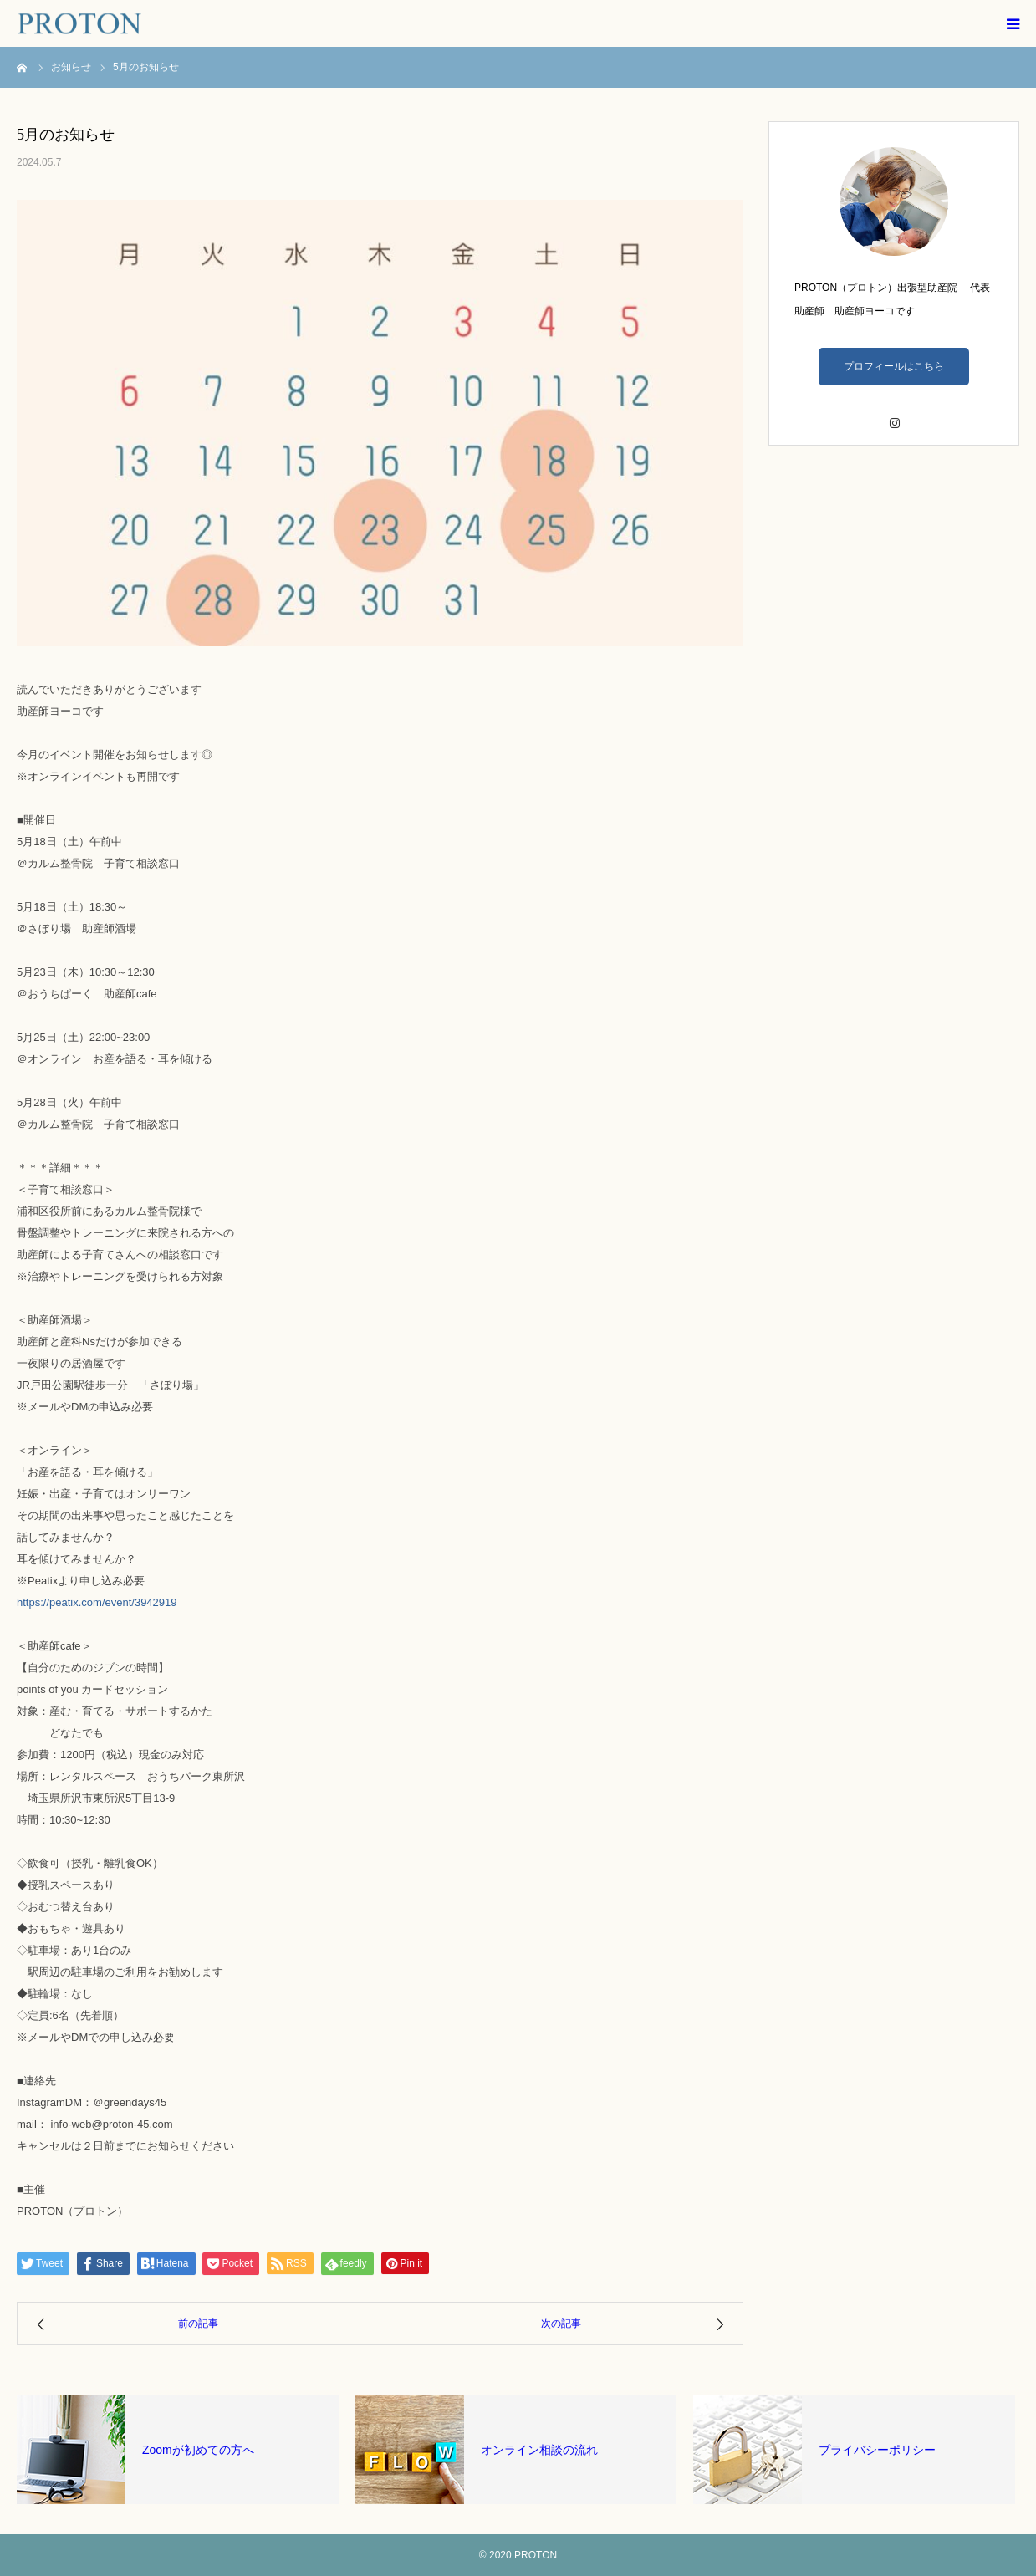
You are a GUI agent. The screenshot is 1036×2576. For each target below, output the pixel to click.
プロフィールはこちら (894, 366)
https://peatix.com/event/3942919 (97, 1602)
